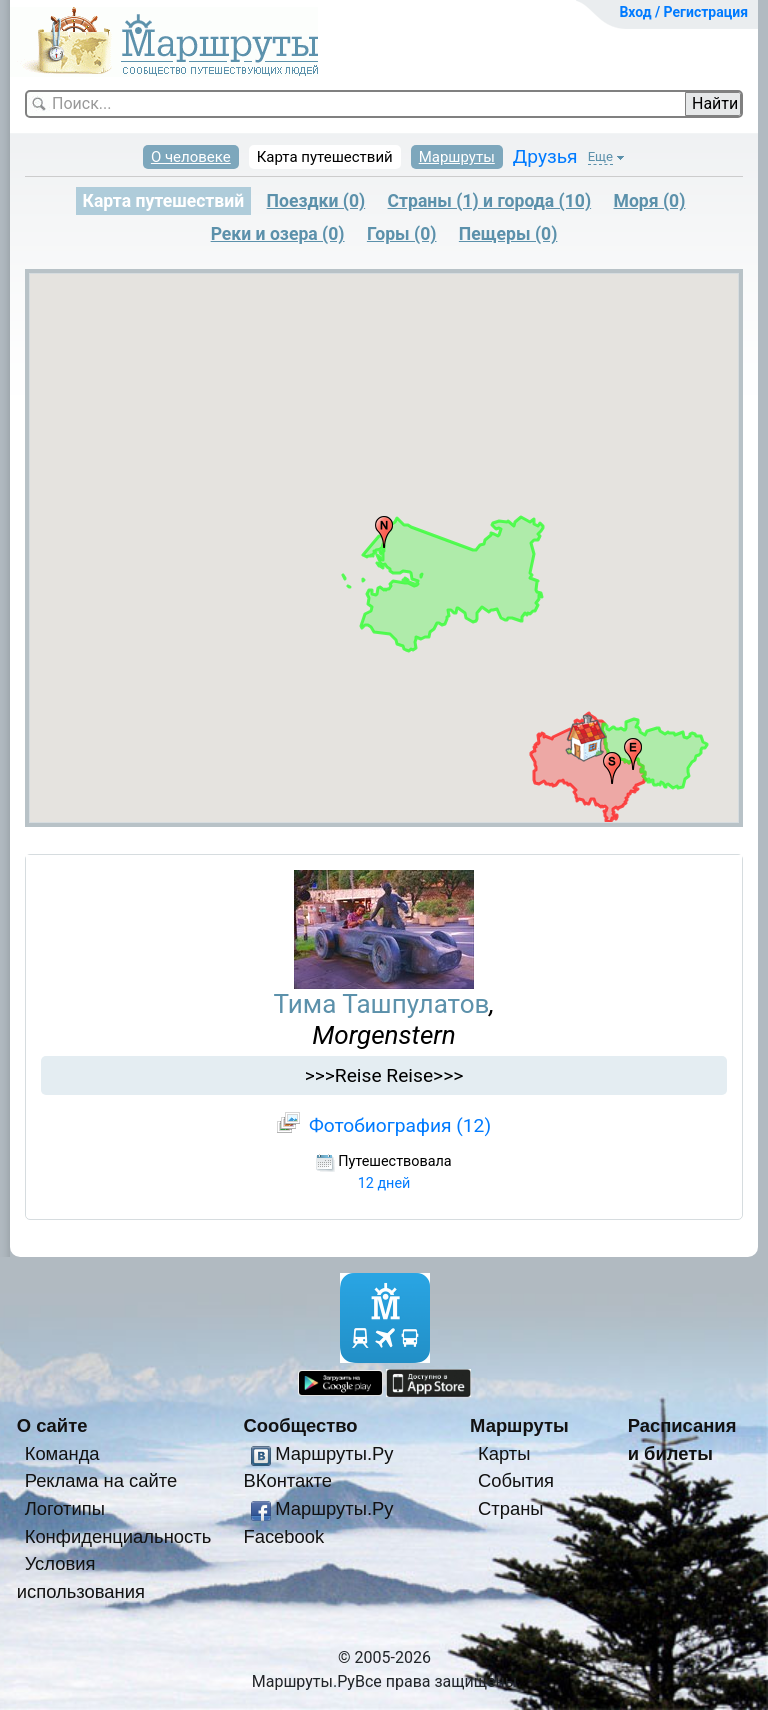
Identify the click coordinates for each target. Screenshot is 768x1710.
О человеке (191, 157)
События (516, 1480)
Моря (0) (650, 201)
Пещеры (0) (508, 234)
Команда (62, 1453)
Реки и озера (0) (278, 234)
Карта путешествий (325, 157)
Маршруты (457, 157)
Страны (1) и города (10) (490, 201)
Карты (504, 1453)
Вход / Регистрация (683, 12)
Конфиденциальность (118, 1536)
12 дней (384, 1183)
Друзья (545, 156)
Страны (511, 1508)
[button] (586, 738)
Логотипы (65, 1508)
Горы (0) (402, 234)
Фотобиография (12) (400, 1125)
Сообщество (300, 1425)
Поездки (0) (316, 201)
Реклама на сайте (101, 1480)
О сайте (52, 1425)
